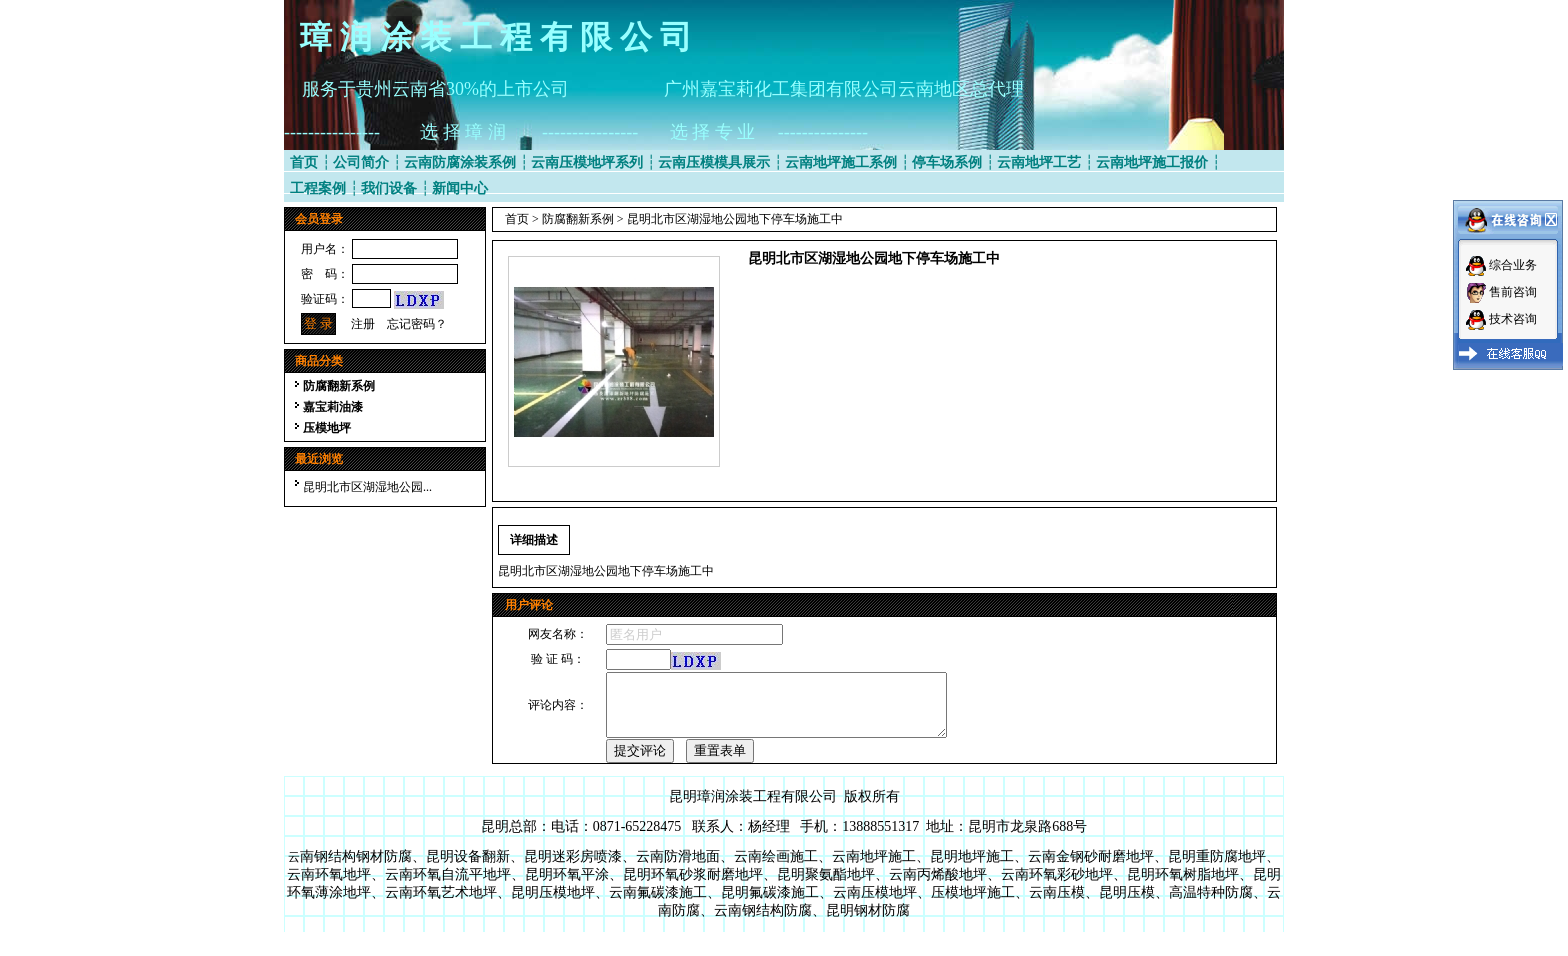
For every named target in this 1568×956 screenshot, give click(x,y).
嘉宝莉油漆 (333, 407)
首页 (304, 162)
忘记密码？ (417, 324)
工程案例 (318, 188)
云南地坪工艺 (1039, 162)
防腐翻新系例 (339, 386)
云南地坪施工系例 (841, 162)
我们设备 (389, 188)
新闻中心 (460, 188)
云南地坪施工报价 (1152, 162)
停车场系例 (947, 162)
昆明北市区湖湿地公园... (367, 487)
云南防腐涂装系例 (460, 162)
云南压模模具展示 (714, 162)
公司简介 (361, 162)
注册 (363, 324)
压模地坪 (327, 428)
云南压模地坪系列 (587, 162)
